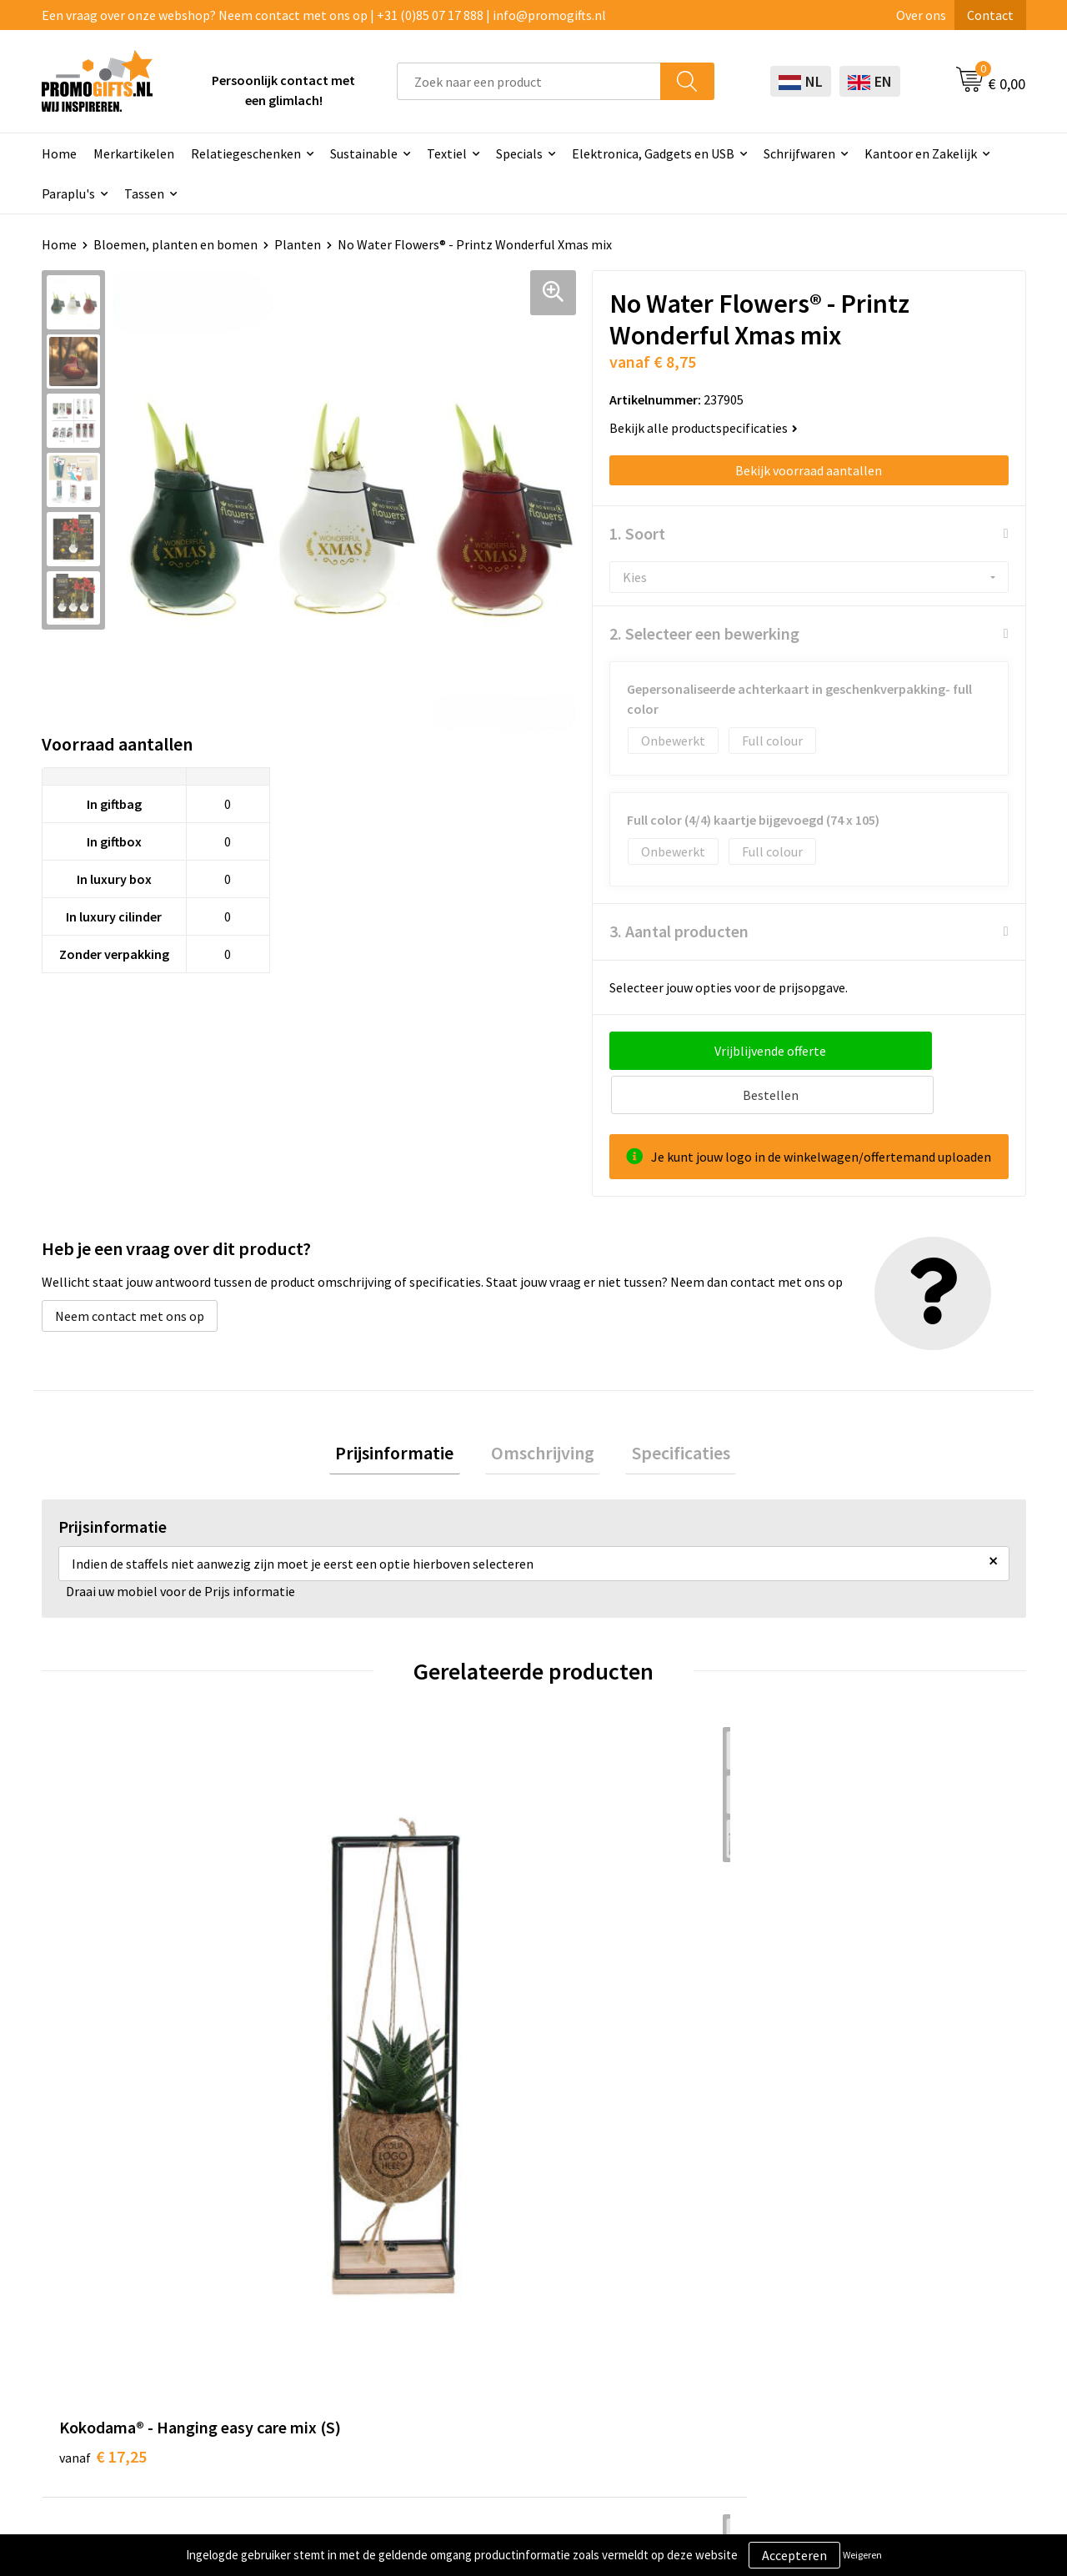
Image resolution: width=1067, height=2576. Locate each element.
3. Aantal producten (679, 931)
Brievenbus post (505, 2286)
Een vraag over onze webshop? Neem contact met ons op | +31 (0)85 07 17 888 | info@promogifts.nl (324, 15)
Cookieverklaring (896, 2261)
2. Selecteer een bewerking (704, 633)
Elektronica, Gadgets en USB (653, 153)
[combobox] (529, 81)
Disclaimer (878, 2311)
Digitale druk (496, 2337)
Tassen (144, 193)
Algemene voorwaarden (915, 2235)
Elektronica (492, 2311)
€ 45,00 (595, 1982)
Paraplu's (68, 193)
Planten (297, 244)
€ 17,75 (840, 1982)
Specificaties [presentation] (668, 1411)
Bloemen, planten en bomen (175, 244)
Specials (519, 153)
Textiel (447, 153)
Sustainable (364, 153)
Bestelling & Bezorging (720, 2261)
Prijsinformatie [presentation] (407, 1411)
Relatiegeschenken (246, 153)
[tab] (407, 1411)
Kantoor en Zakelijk (920, 153)
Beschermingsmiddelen (526, 2261)
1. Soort (637, 533)
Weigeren (862, 2554)
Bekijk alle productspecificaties (703, 427)
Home (59, 153)
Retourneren (690, 2311)
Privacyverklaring (897, 2286)
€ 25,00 (349, 1982)
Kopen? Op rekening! (324, 2261)
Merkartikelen (133, 153)
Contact (990, 15)
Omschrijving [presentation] (542, 1411)
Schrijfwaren (799, 153)
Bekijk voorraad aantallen (808, 470)
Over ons (921, 15)
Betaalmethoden (703, 2286)
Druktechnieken (310, 2286)
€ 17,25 (103, 1982)
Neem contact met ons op (129, 1271)
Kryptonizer (493, 2362)
